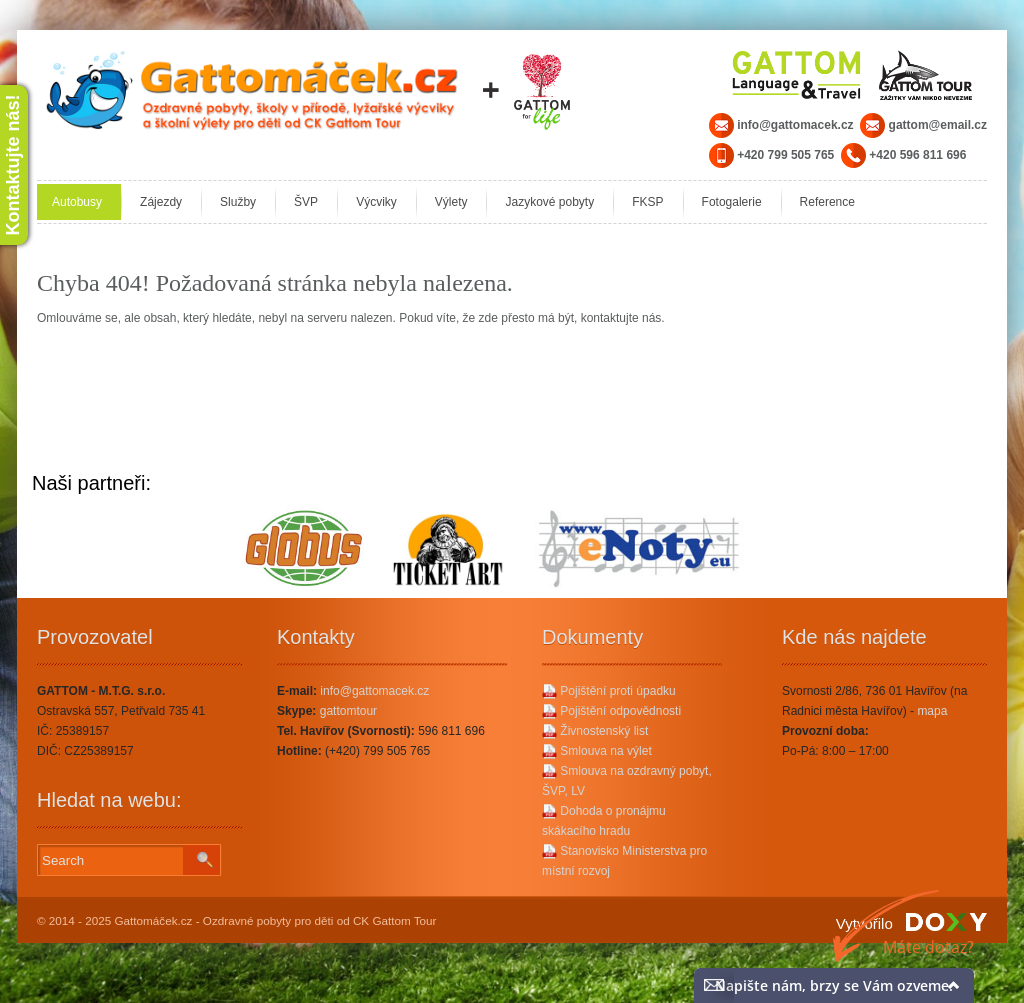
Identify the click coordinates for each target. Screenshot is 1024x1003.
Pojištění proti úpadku (609, 691)
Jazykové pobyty (549, 202)
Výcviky (376, 202)
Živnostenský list (595, 731)
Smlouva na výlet (597, 751)
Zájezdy (161, 202)
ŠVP (306, 202)
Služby (238, 202)
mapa (932, 711)
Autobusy (77, 202)
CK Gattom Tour (395, 920)
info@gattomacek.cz (374, 691)
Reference (827, 202)
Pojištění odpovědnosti (611, 711)
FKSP (647, 202)
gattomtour (348, 711)
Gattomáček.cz (154, 920)
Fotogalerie (732, 202)
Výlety (451, 202)
